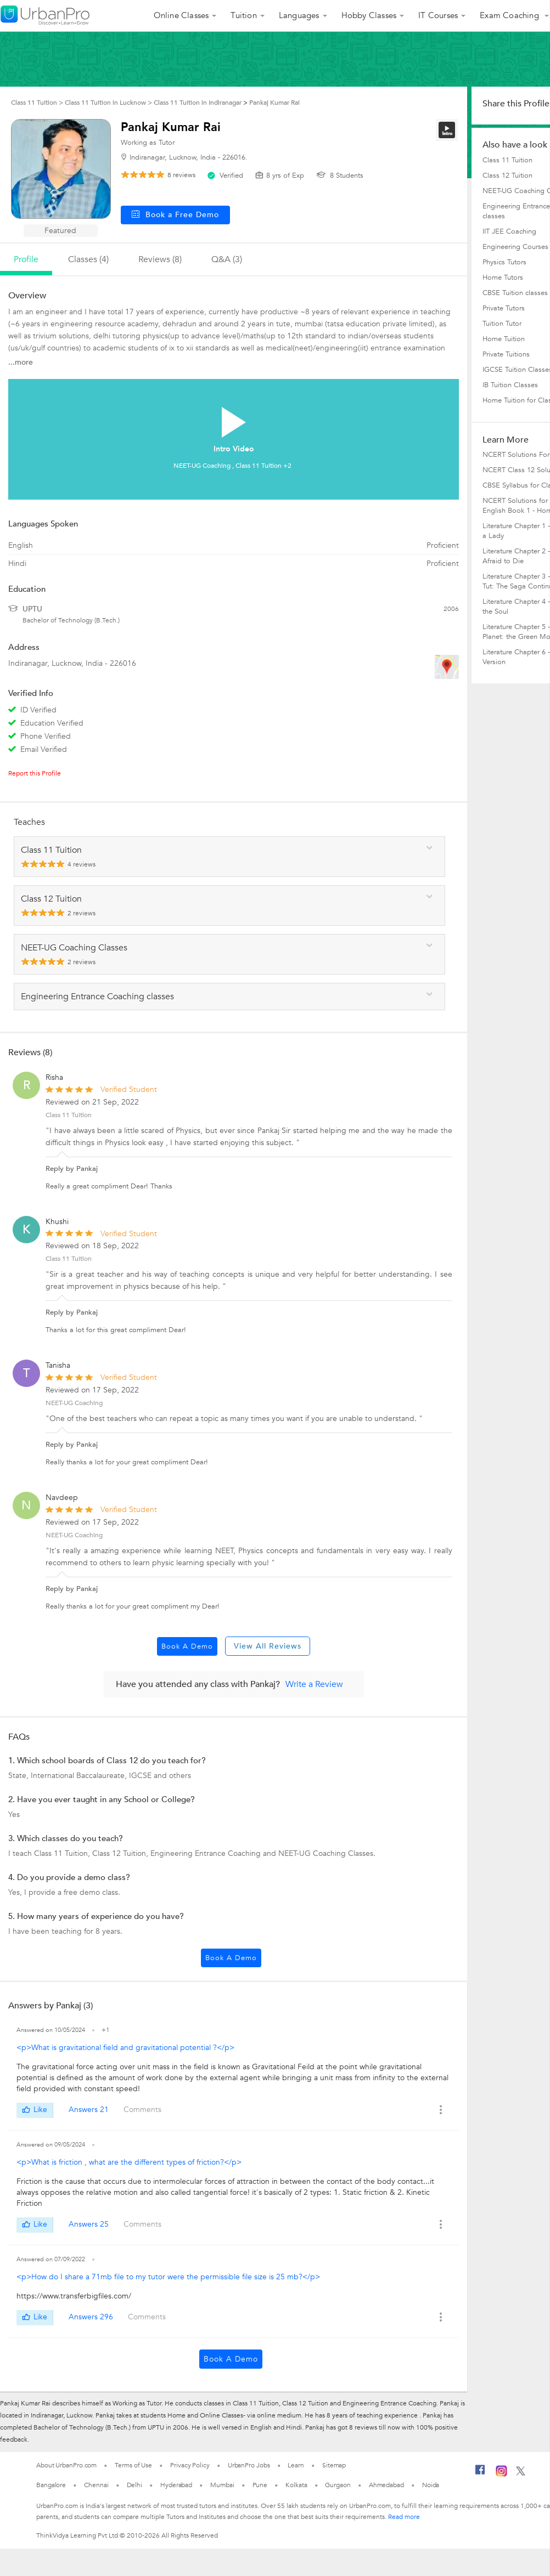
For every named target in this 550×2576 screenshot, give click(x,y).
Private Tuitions (506, 354)
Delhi (135, 2485)
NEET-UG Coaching (74, 1403)
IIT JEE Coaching (509, 231)
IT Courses (438, 15)
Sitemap (334, 2465)
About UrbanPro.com (66, 2465)
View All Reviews (267, 1646)
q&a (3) (226, 259)
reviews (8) (160, 259)
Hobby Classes (369, 15)
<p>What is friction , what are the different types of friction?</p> (129, 2162)
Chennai (96, 2485)
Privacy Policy (190, 2465)
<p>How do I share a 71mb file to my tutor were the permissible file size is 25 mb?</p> (168, 2277)
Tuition (243, 15)
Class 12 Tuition (507, 175)
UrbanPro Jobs (249, 2465)
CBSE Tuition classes (515, 293)
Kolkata (296, 2485)
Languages (299, 15)
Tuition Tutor (501, 324)
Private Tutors (503, 308)
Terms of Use (133, 2465)
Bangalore (51, 2485)
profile (26, 259)
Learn (296, 2465)
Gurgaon (337, 2485)
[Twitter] (520, 2473)
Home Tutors (502, 277)
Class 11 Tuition (69, 1115)
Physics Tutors (504, 262)
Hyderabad (176, 2485)
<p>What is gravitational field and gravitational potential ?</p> (125, 2047)
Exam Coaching (510, 15)
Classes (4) (88, 259)
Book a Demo (187, 1646)
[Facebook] (480, 2474)
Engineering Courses (515, 247)
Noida (431, 2485)
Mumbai (222, 2485)
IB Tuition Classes (510, 385)
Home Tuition (503, 339)
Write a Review (314, 1684)
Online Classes (181, 15)
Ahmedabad (386, 2485)
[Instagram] (501, 2474)
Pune (260, 2485)
